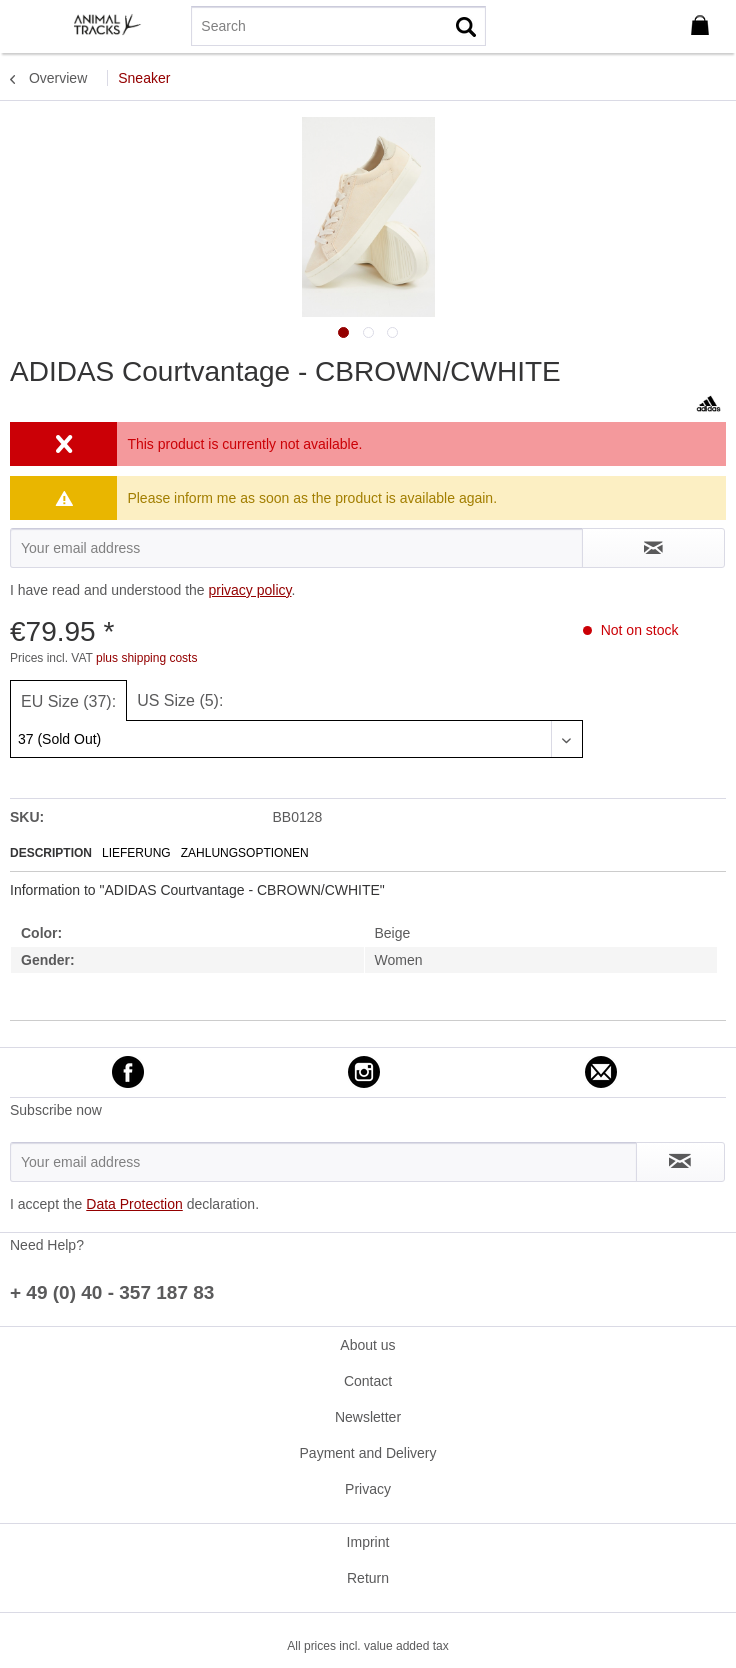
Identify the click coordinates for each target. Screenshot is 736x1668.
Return (368, 1578)
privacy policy (249, 590)
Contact (368, 1381)
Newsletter (368, 1417)
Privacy (368, 1489)
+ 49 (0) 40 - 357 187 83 (112, 1292)
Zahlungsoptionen (245, 853)
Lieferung (136, 853)
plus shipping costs (146, 658)
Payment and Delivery (368, 1453)
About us (367, 1345)
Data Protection (134, 1204)
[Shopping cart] (704, 26)
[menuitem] (29, 25)
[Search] (338, 26)
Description (51, 853)
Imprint (368, 1542)
